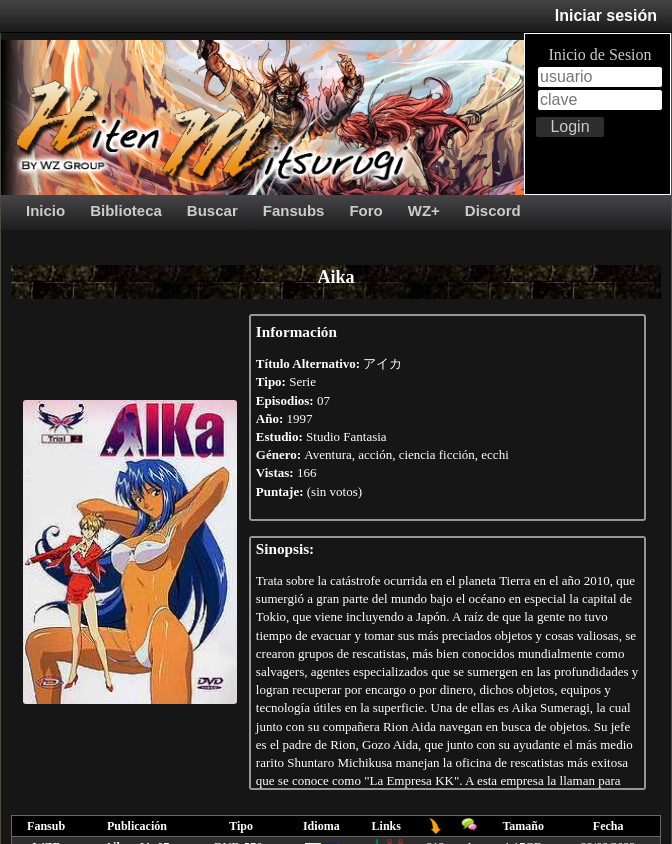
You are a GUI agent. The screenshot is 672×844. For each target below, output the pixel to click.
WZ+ (424, 210)
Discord (493, 210)
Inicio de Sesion (599, 54)
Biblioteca (126, 210)
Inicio (45, 210)
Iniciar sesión (606, 15)
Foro (365, 210)
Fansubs (294, 210)
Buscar (212, 210)
